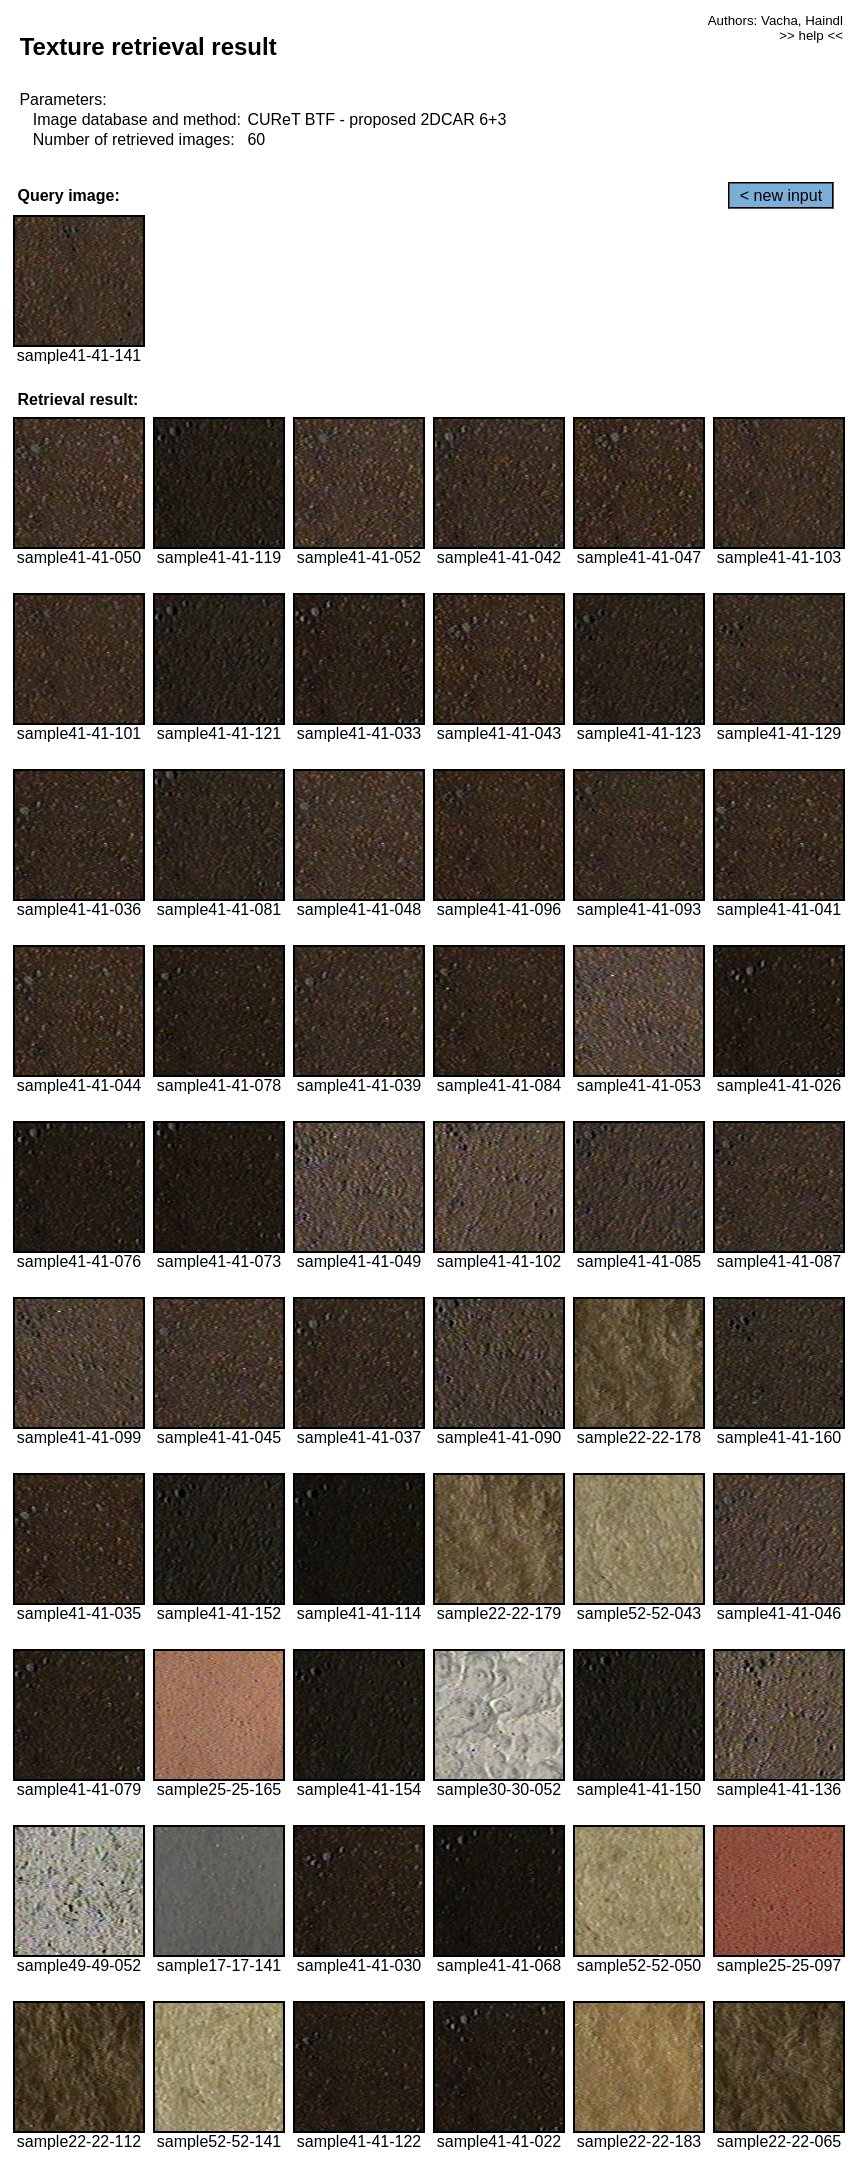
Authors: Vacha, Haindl (775, 20)
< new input (781, 195)
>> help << (811, 35)
